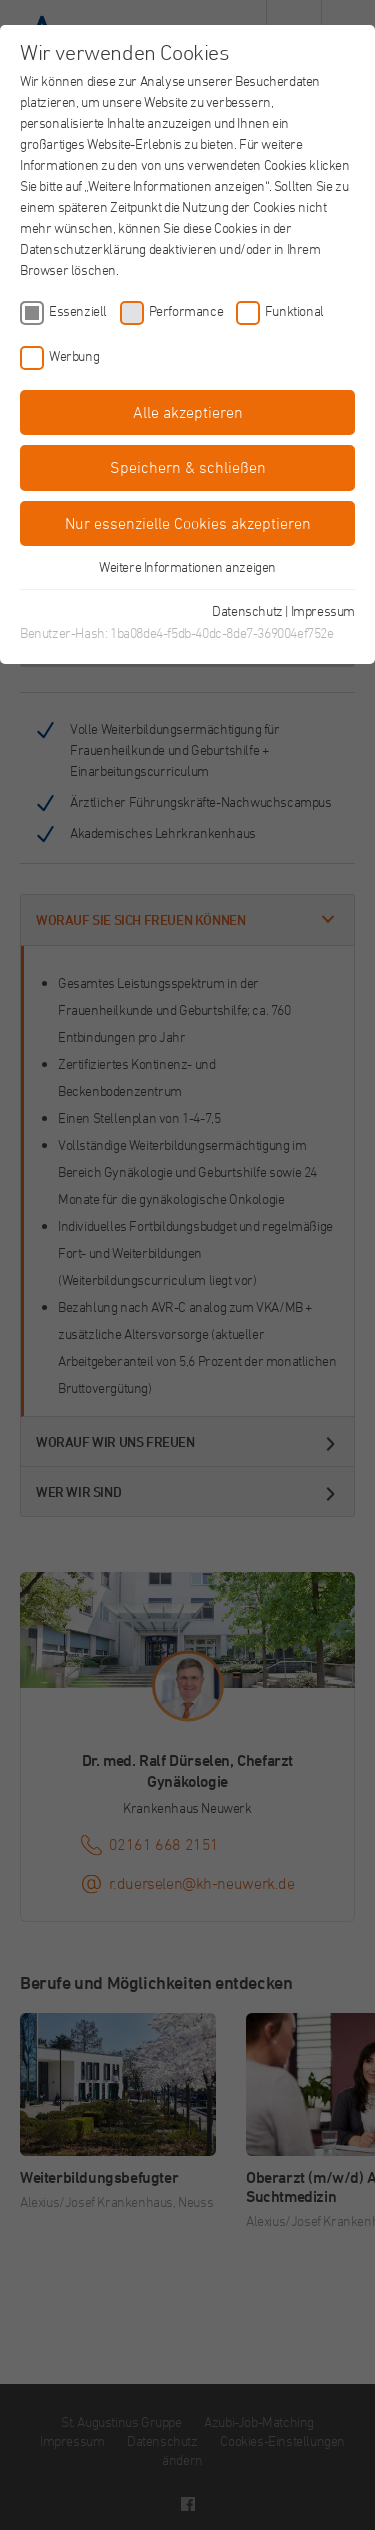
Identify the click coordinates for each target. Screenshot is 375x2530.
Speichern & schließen (188, 467)
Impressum (323, 610)
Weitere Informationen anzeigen (187, 566)
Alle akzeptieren (188, 412)
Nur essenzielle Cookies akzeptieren (188, 523)
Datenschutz (247, 610)
